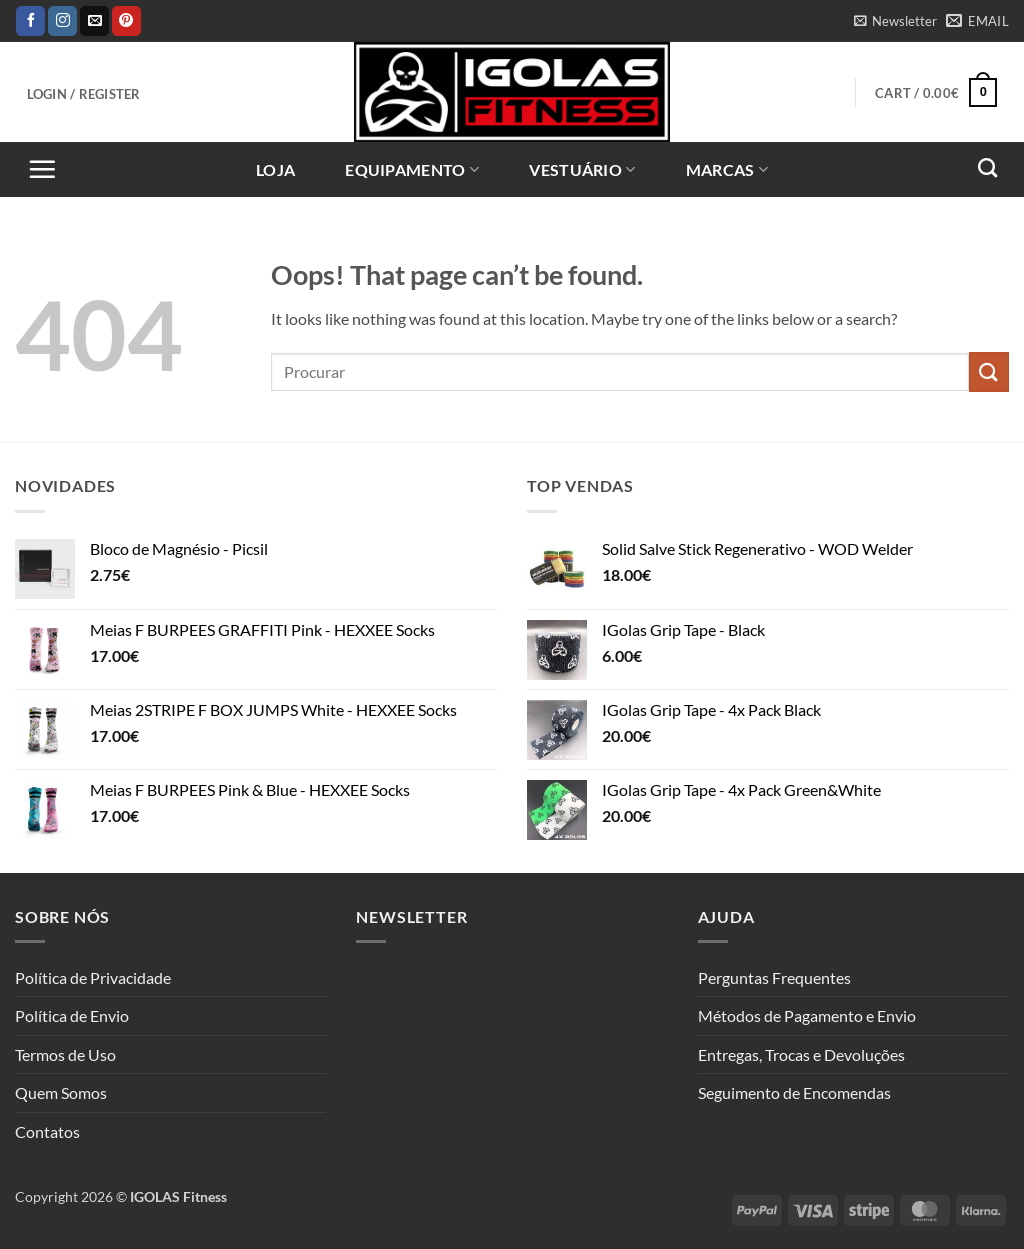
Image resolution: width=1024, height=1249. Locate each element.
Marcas (727, 170)
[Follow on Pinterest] (126, 21)
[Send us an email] (94, 21)
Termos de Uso (65, 1054)
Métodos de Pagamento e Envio (807, 1015)
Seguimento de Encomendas (794, 1092)
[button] (895, 21)
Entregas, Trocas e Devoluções (801, 1054)
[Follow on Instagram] (62, 21)
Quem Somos (61, 1092)
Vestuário (582, 170)
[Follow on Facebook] (30, 21)
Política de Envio (72, 1015)
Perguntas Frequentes (774, 977)
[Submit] (989, 371)
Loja (275, 169)
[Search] (987, 167)
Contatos (47, 1131)
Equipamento (412, 170)
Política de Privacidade (93, 977)
